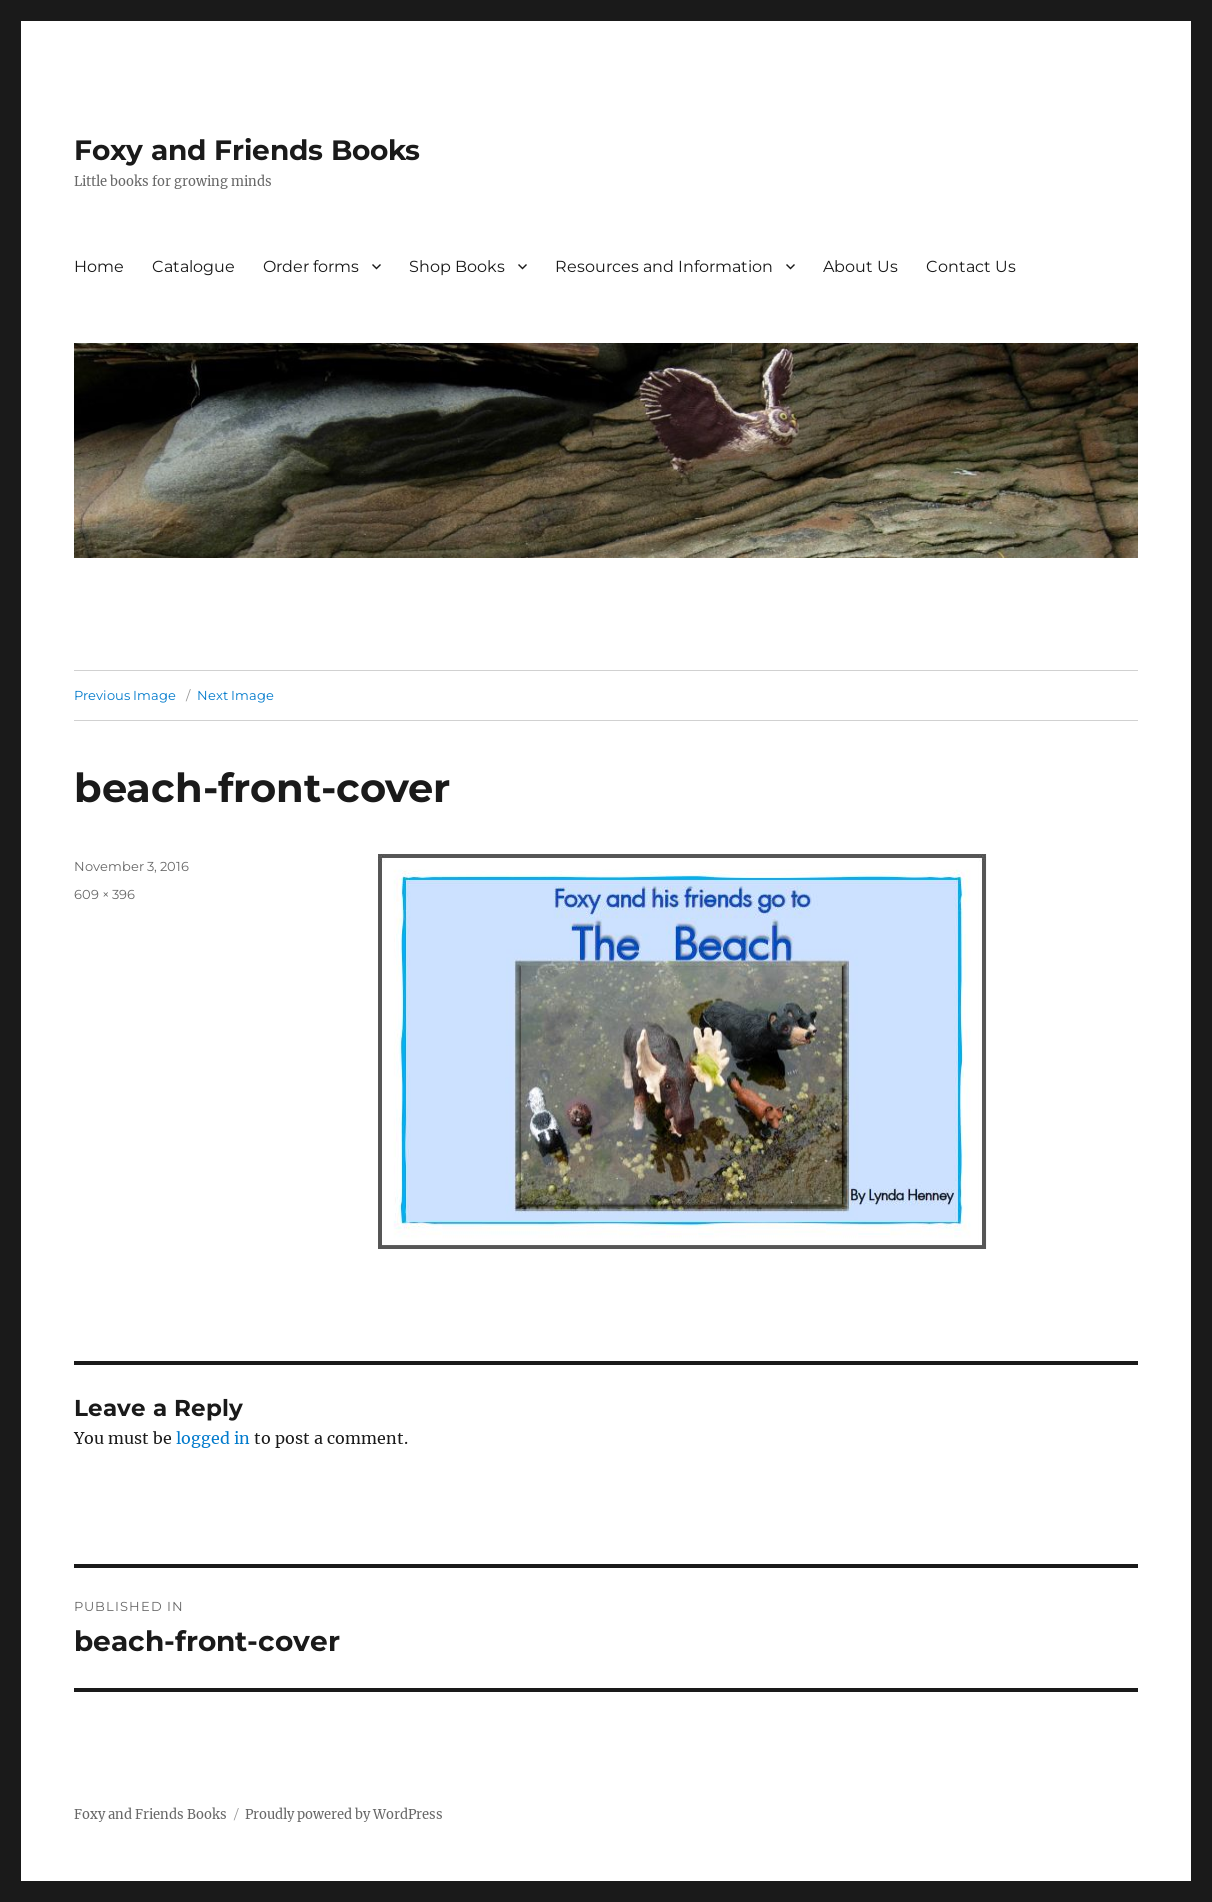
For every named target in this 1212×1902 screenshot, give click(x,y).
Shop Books (457, 266)
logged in (213, 1438)
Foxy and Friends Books (247, 150)
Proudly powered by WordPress (344, 1814)
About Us (860, 266)
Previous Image (125, 695)
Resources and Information (664, 266)
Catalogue (193, 266)
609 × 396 (104, 894)
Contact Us (971, 266)
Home (99, 266)
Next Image (235, 695)
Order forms (311, 266)
